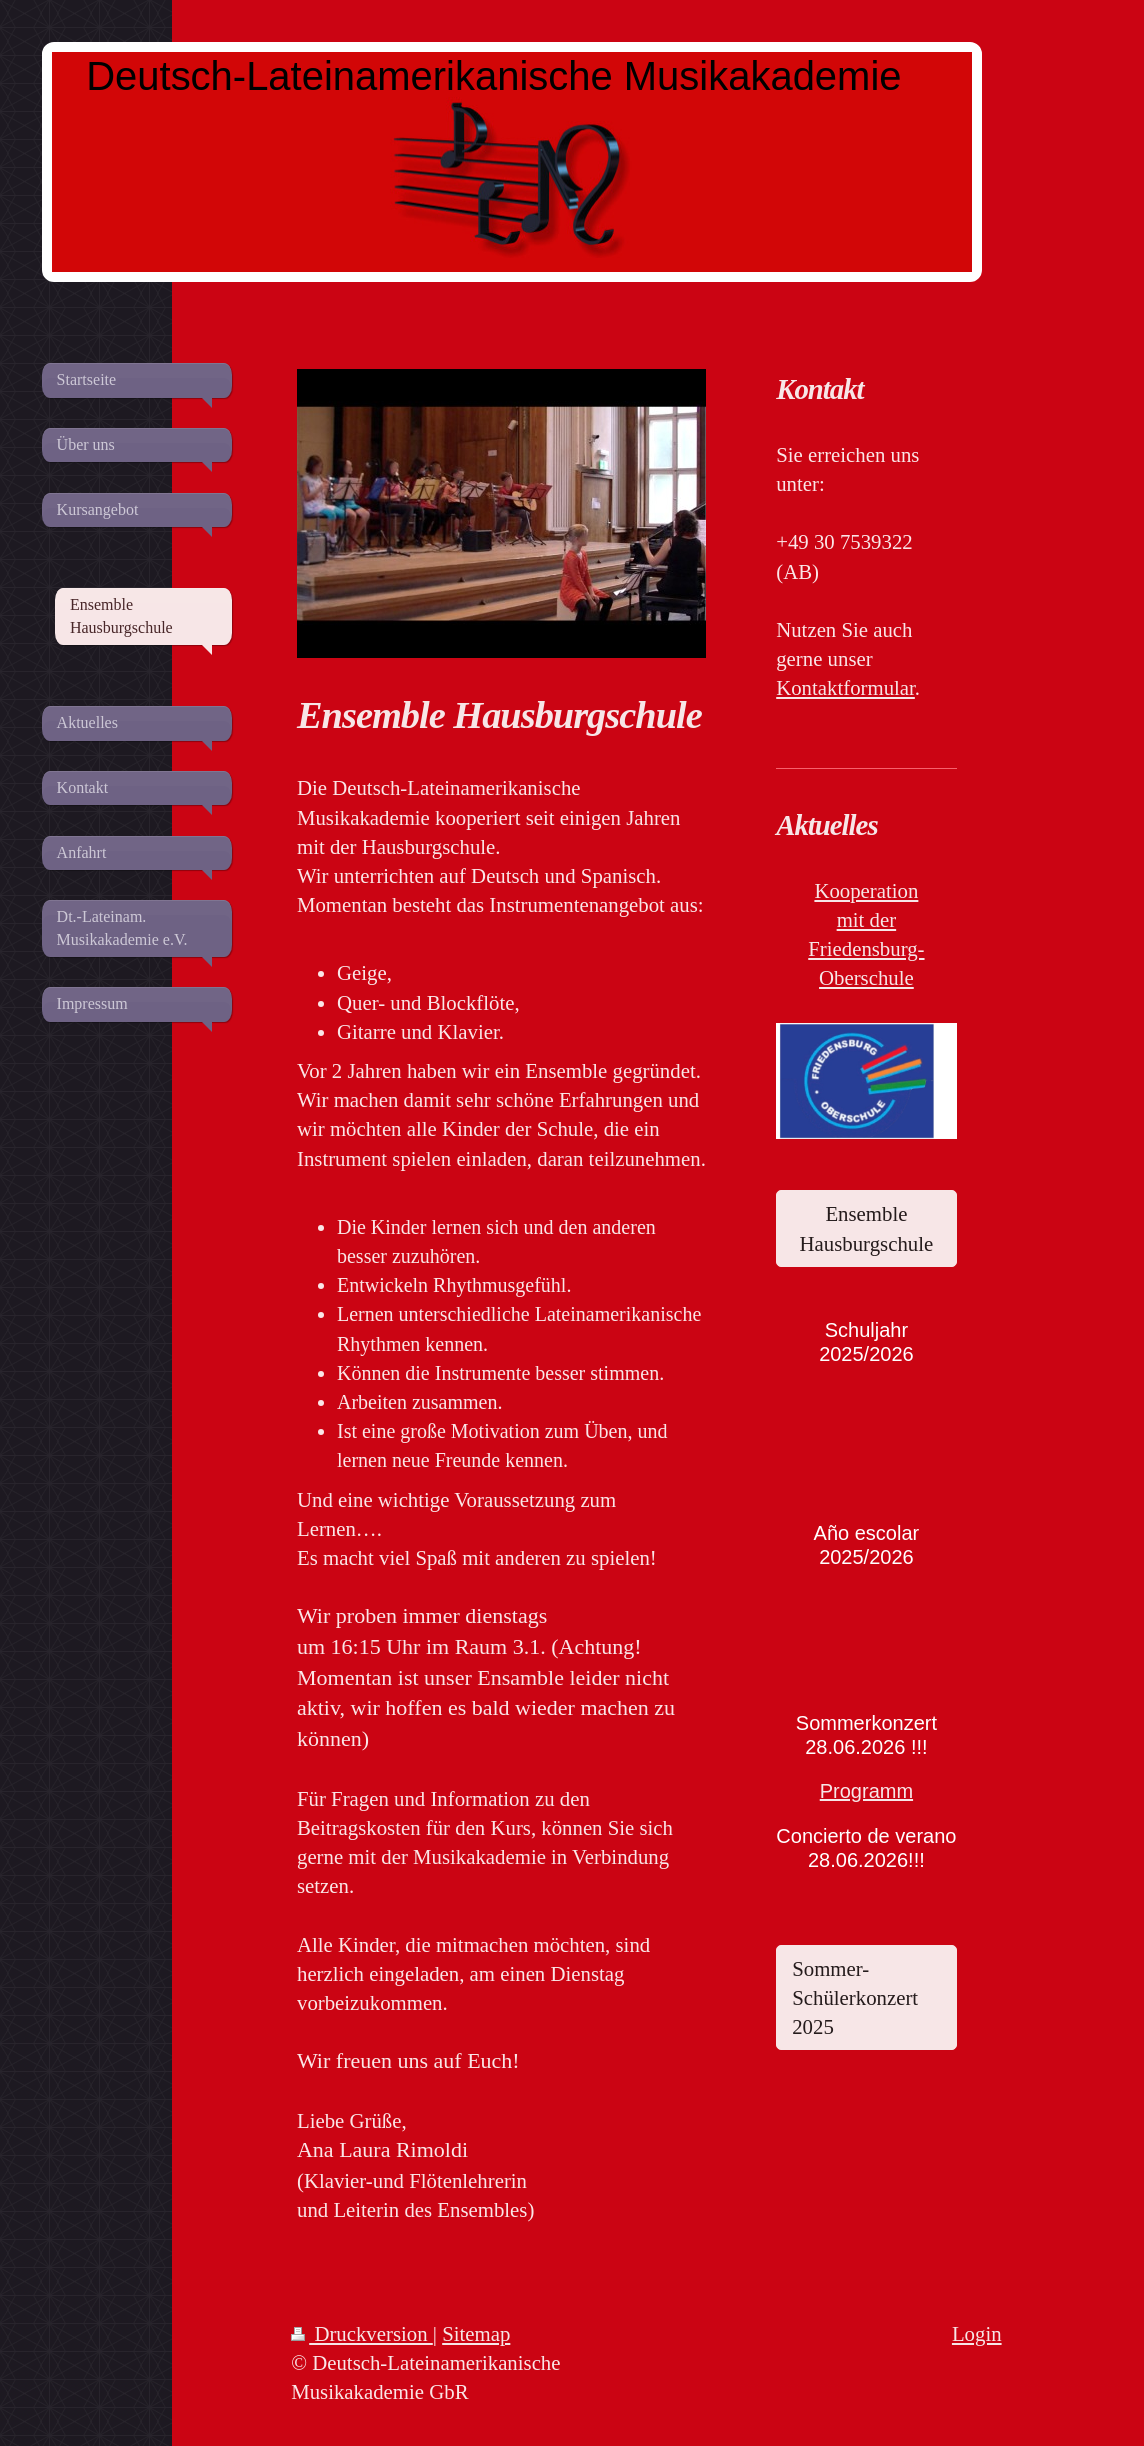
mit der (867, 919)
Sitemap (476, 2333)
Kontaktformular (845, 687)
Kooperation (866, 890)
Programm (866, 1791)
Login (977, 2333)
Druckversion (362, 2333)
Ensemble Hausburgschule (867, 1228)
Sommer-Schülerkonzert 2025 (855, 1997)
